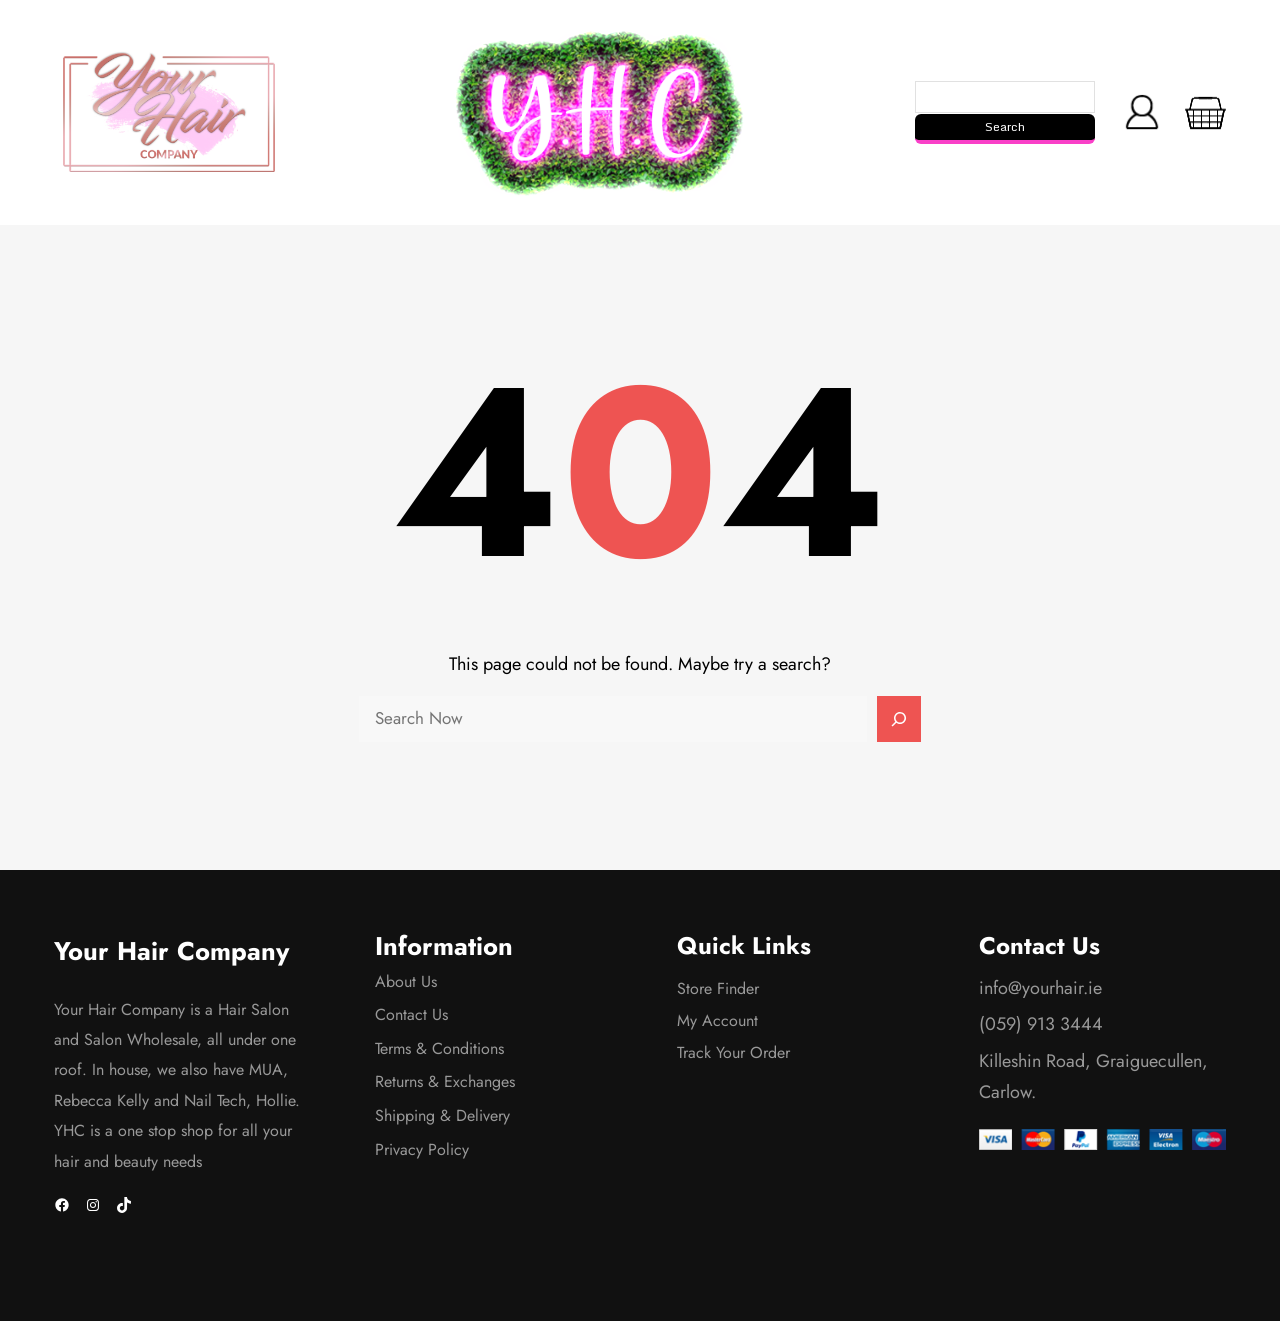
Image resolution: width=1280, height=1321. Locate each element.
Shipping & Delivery (442, 1115)
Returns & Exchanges (445, 1081)
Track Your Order (733, 1052)
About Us (406, 981)
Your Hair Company (171, 951)
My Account (717, 1020)
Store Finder (718, 988)
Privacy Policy (422, 1149)
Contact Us (411, 1014)
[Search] (899, 719)
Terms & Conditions (439, 1048)
